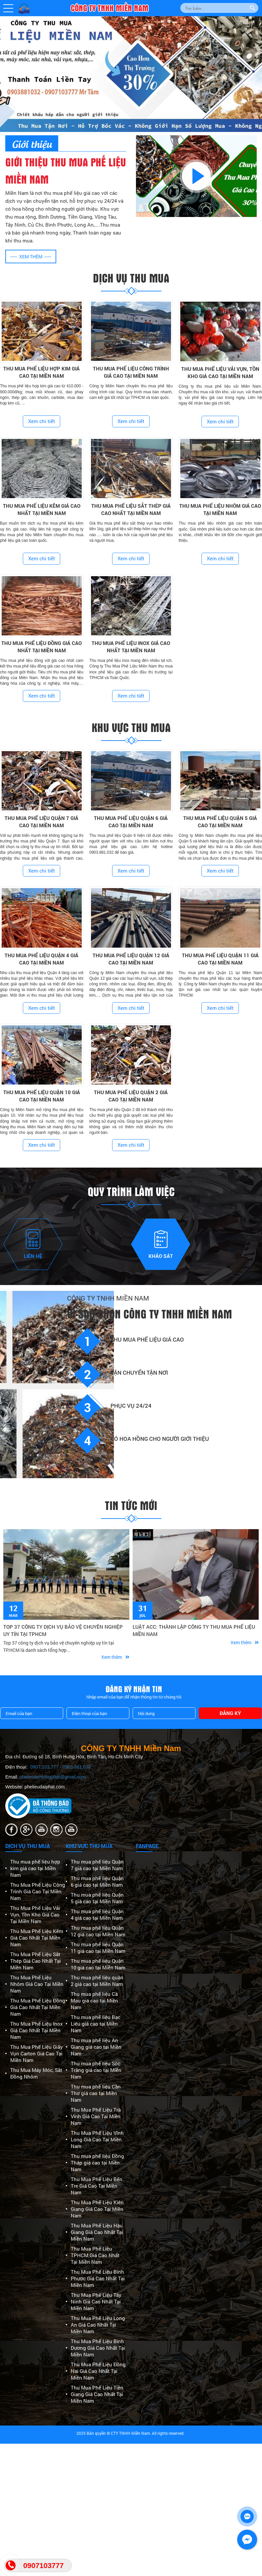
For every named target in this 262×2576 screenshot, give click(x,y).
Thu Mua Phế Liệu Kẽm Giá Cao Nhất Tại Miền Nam (36, 1938)
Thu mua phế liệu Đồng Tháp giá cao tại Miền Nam (97, 2162)
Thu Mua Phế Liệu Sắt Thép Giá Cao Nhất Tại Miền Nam (35, 1961)
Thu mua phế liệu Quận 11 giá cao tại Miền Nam (98, 1947)
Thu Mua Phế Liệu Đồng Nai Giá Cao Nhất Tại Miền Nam (98, 2371)
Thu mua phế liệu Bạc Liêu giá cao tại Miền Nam (95, 2024)
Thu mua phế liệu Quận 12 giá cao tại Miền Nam (98, 1931)
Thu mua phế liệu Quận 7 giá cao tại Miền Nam (97, 1864)
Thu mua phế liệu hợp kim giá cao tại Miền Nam (35, 1868)
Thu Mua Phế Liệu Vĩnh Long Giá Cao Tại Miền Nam (97, 2139)
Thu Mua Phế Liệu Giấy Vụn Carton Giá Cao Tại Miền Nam (36, 2053)
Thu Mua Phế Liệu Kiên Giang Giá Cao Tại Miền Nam (97, 2209)
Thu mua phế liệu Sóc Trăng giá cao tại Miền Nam (96, 2070)
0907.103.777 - (46, 1767)
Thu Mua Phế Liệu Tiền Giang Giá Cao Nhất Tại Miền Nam (97, 2394)
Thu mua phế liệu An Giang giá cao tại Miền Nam (96, 2047)
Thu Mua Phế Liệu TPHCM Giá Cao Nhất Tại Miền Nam (95, 2255)
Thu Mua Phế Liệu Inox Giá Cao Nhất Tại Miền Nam (36, 2030)
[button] (8, 8)
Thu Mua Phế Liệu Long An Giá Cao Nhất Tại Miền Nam (98, 2325)
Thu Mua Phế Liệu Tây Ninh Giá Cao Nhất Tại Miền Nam (96, 2301)
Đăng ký (230, 1713)
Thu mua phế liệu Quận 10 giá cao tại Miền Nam (98, 1964)
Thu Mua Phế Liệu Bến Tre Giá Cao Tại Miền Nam (96, 2186)
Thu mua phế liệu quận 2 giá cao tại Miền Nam (97, 1980)
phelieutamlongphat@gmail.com (53, 1777)
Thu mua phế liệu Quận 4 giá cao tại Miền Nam (97, 1914)
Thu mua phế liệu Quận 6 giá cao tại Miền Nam (97, 1881)
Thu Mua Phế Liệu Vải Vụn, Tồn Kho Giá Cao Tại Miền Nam (35, 1914)
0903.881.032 (77, 1767)
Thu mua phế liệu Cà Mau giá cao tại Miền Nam (94, 2000)
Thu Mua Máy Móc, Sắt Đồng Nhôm (36, 2073)
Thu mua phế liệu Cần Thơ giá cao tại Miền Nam (96, 2093)
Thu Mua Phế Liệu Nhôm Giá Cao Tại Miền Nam (37, 1984)
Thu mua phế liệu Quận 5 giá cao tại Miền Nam (97, 1898)
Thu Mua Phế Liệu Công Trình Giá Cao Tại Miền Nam (37, 1891)
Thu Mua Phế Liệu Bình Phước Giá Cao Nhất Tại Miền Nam (98, 2278)
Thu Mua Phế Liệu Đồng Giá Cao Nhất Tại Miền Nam (37, 2007)
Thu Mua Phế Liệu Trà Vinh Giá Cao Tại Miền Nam (96, 2116)
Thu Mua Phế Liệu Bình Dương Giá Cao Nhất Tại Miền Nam (98, 2348)
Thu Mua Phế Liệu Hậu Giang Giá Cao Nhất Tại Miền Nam (97, 2232)
